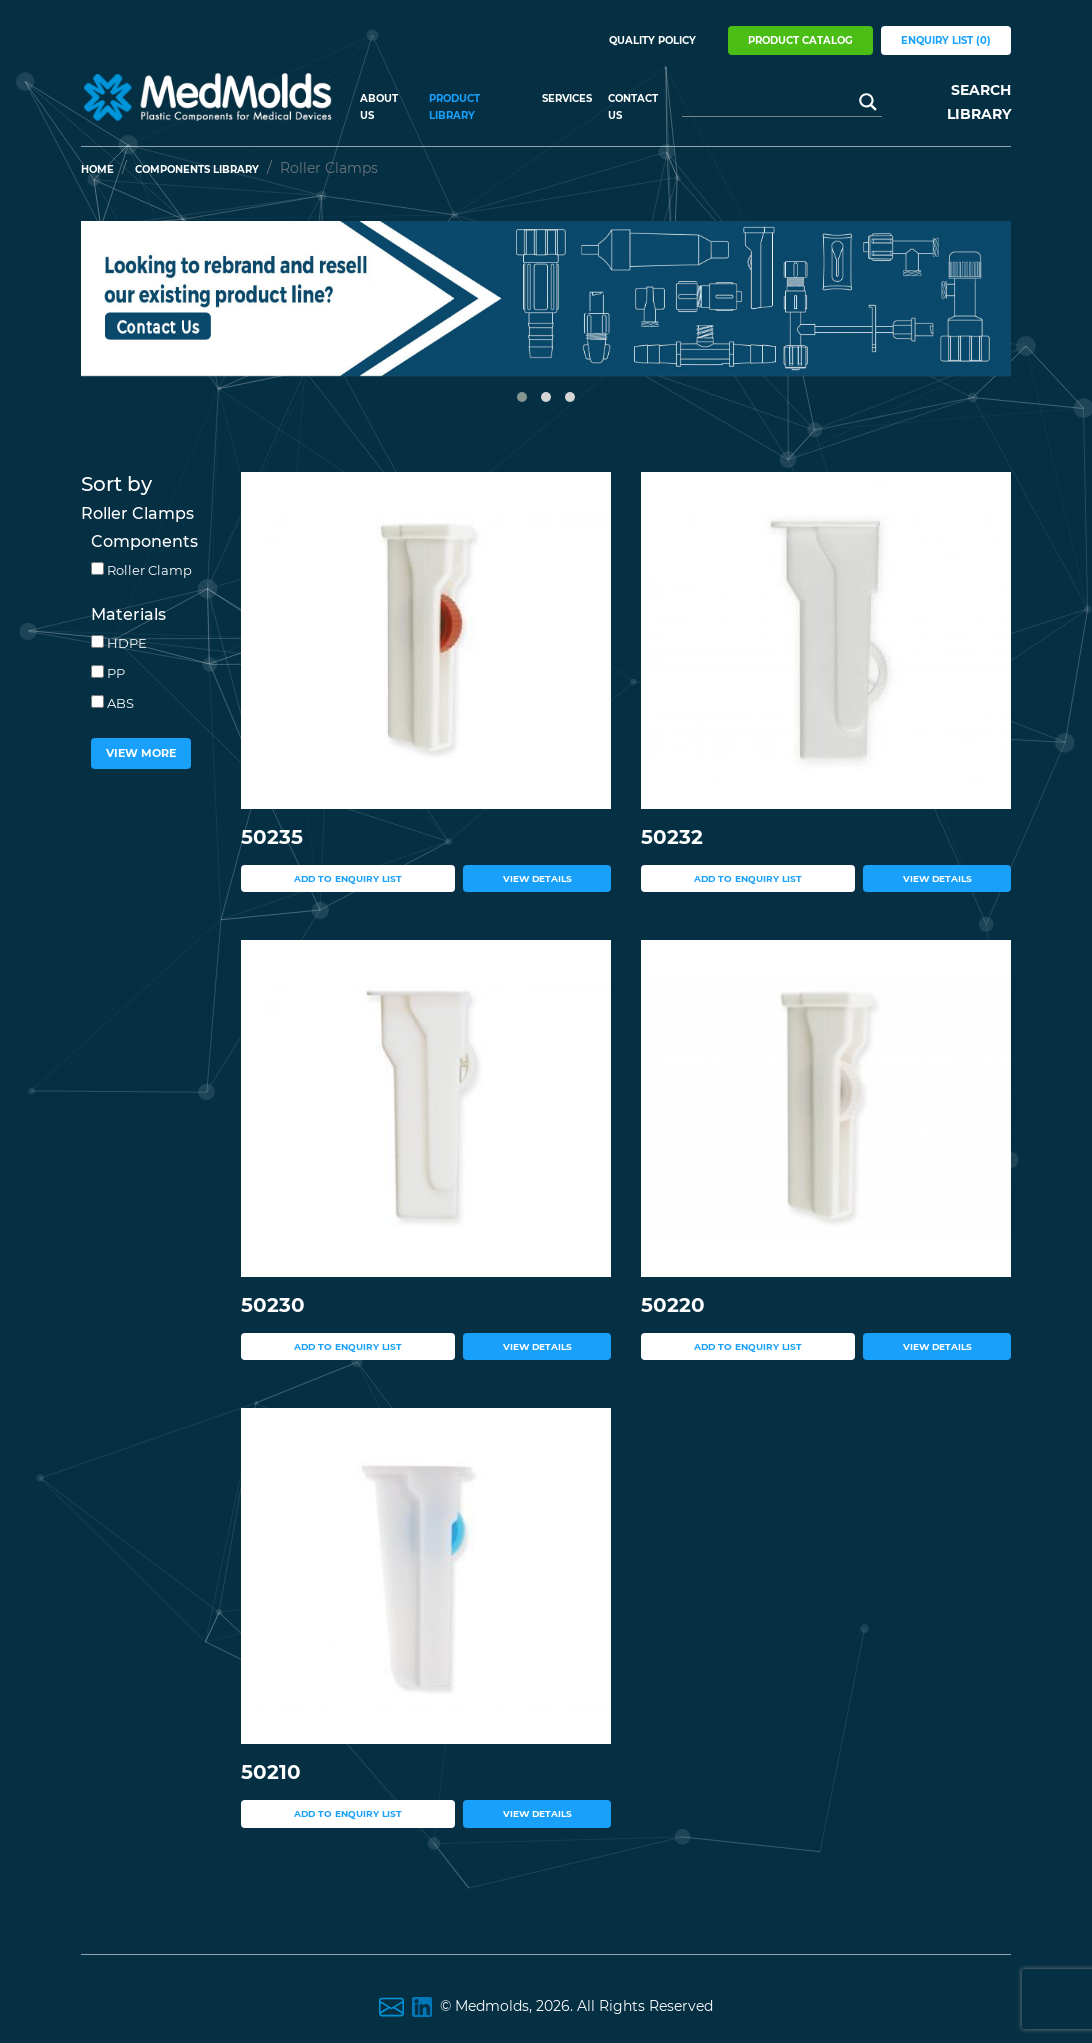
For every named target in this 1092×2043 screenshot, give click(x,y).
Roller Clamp (141, 570)
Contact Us (633, 107)
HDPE (119, 643)
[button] (522, 397)
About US (379, 107)
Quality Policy (652, 40)
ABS (112, 703)
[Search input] (773, 102)
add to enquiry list (348, 878)
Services (567, 98)
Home (97, 169)
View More (141, 753)
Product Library (454, 107)
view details (537, 878)
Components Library (197, 169)
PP (108, 673)
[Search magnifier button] (868, 102)
